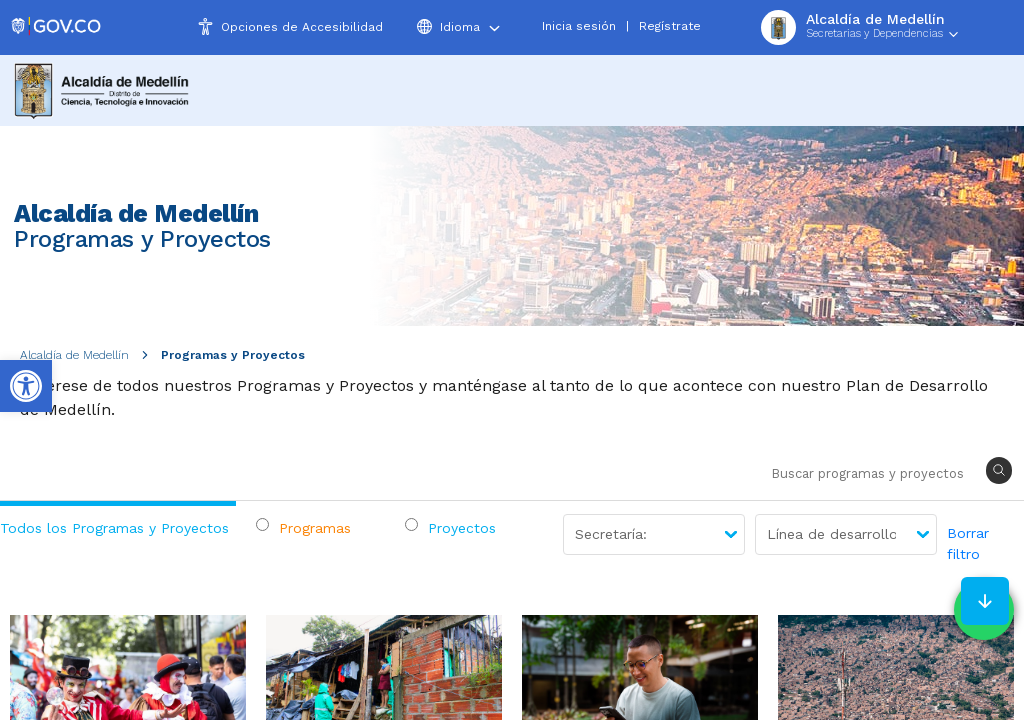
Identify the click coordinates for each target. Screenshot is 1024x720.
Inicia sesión (579, 26)
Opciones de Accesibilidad (302, 27)
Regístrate (670, 26)
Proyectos (462, 528)
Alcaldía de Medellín (74, 355)
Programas (315, 528)
